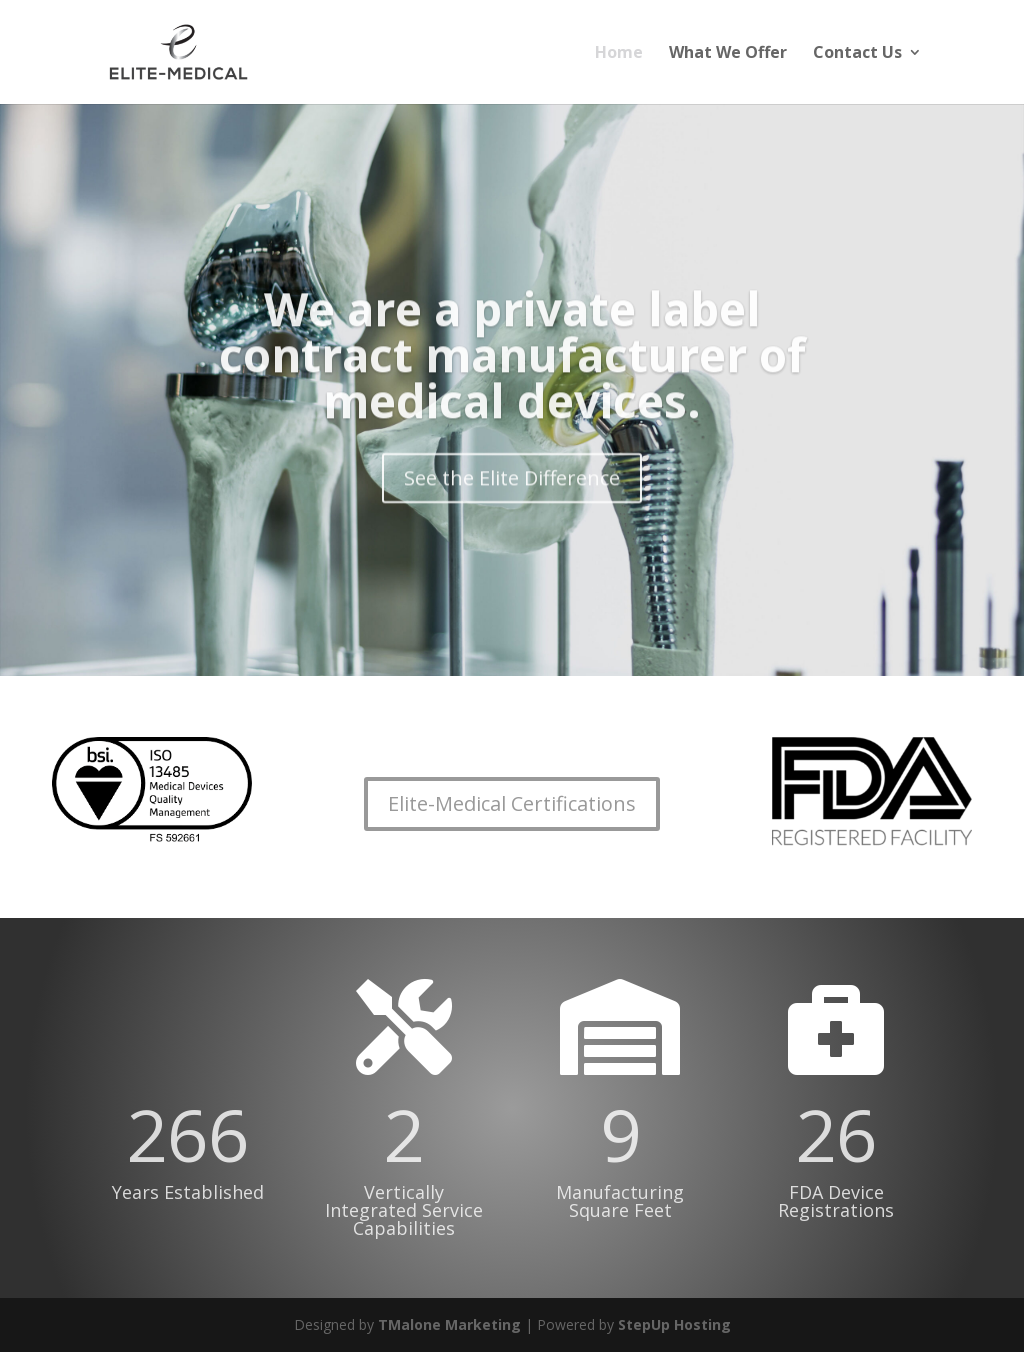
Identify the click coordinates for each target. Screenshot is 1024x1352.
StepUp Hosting (674, 1324)
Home (619, 54)
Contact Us (857, 54)
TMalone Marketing (449, 1324)
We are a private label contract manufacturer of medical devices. (512, 369)
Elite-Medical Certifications (512, 803)
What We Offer (728, 54)
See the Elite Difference (512, 492)
